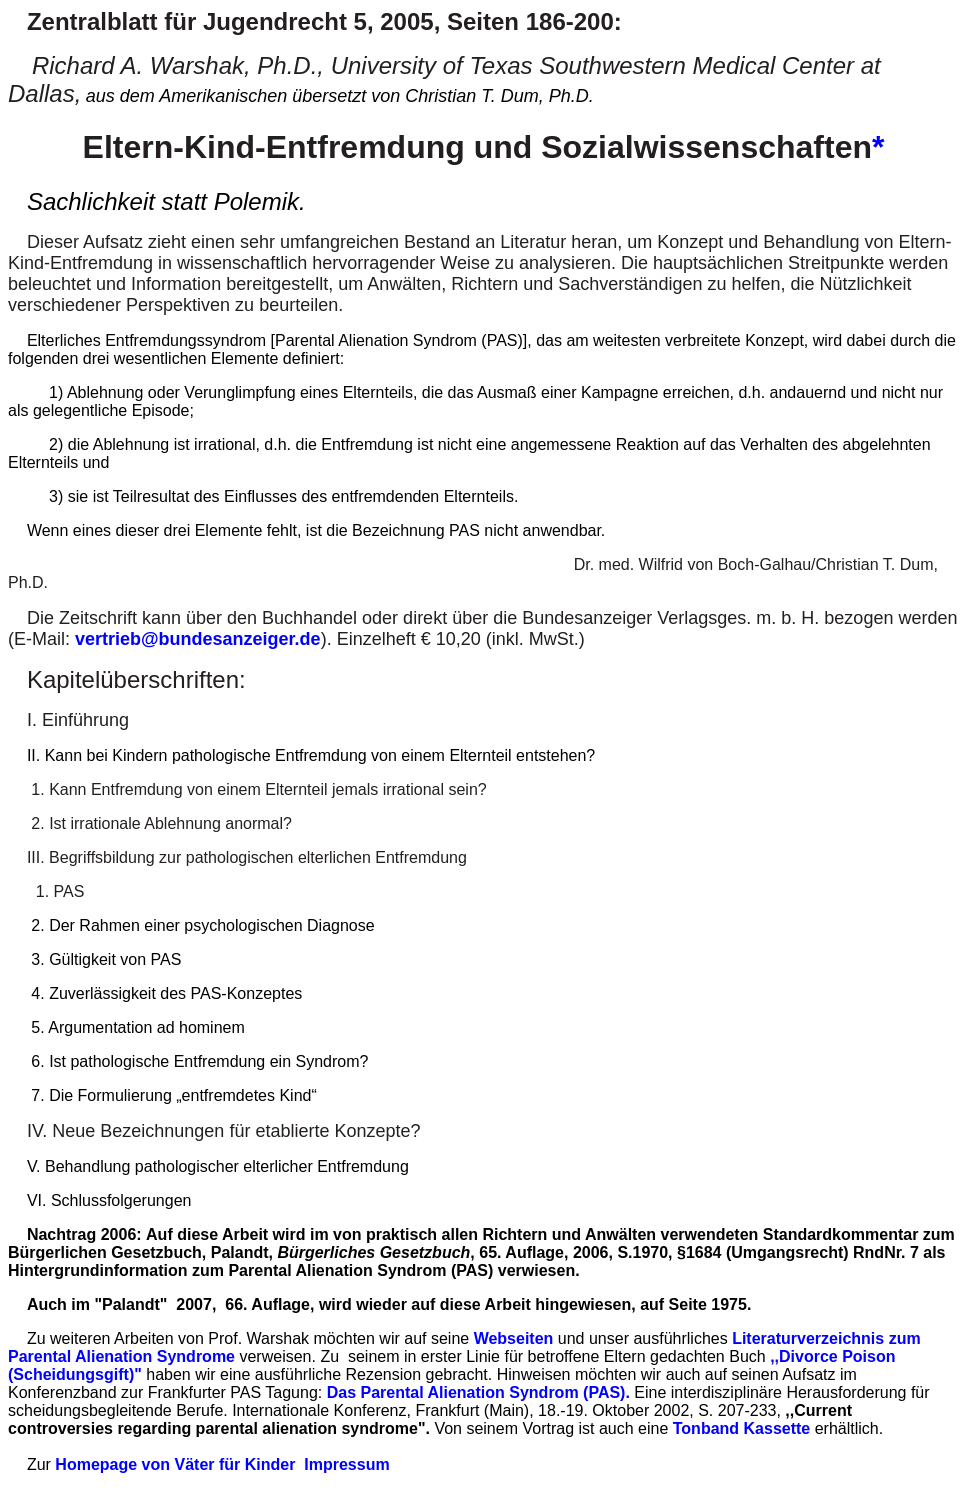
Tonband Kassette (742, 1428)
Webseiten (514, 1338)
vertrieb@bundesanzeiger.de (198, 639)
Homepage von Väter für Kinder (175, 1464)
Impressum (346, 1464)
